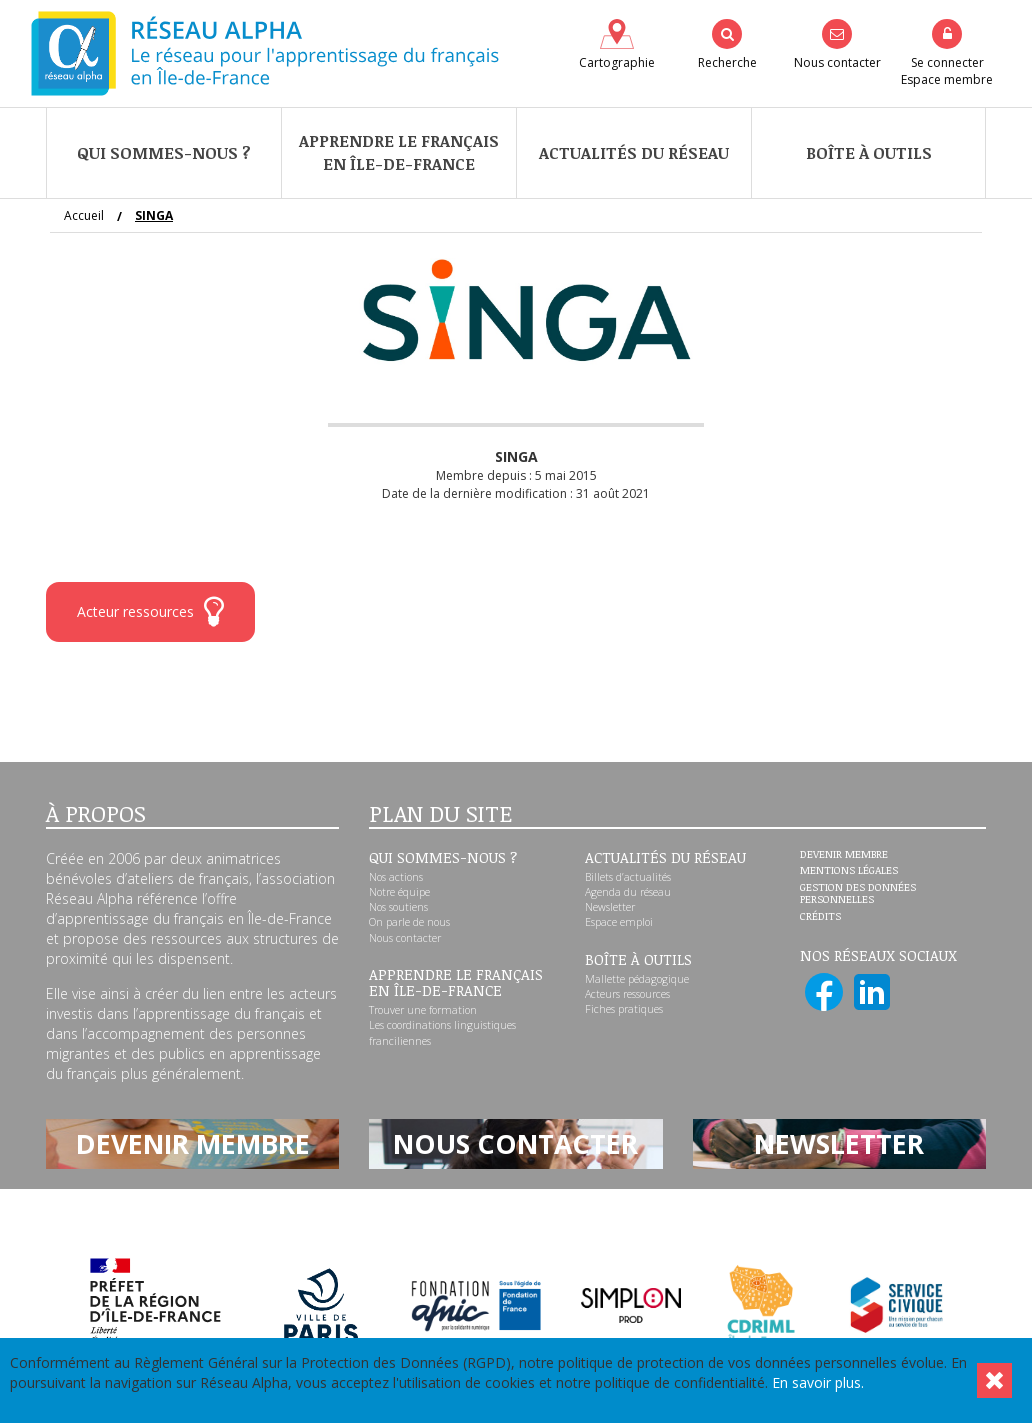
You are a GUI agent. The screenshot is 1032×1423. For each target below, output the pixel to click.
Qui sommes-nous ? (164, 153)
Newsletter (610, 907)
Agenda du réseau (628, 892)
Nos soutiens (398, 907)
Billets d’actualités (628, 877)
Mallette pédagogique (637, 979)
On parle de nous (409, 922)
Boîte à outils (869, 153)
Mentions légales (849, 871)
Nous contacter (405, 938)
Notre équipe (399, 892)
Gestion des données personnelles (858, 893)
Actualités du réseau (634, 153)
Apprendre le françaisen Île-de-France (399, 152)
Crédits (820, 917)
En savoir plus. (818, 1382)
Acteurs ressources (627, 994)
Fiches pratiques (624, 1009)
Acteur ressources (150, 611)
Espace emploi (619, 922)
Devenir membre (844, 855)
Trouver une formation (423, 1010)
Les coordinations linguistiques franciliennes (442, 1032)
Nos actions (396, 877)
